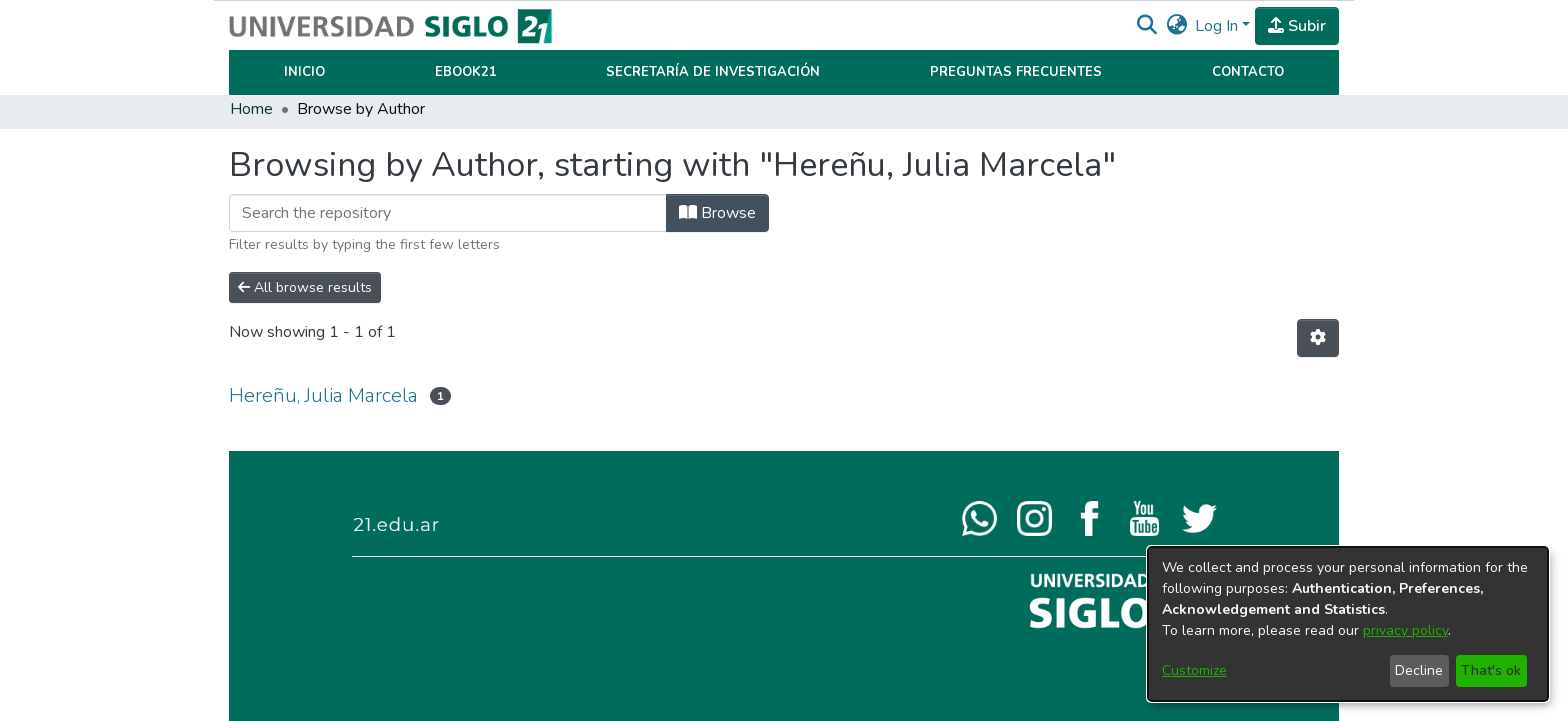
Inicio (304, 72)
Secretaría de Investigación (713, 72)
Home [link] (251, 109)
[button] (1146, 26)
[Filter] (448, 213)
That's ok (1491, 670)
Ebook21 (466, 72)
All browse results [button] (305, 287)
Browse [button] (717, 213)
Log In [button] (1218, 26)
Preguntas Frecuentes (1016, 72)
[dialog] (1348, 624)
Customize (1194, 670)
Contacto (1248, 72)
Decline (1419, 670)
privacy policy (1405, 630)
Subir (1297, 26)
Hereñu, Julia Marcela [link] (323, 395)
